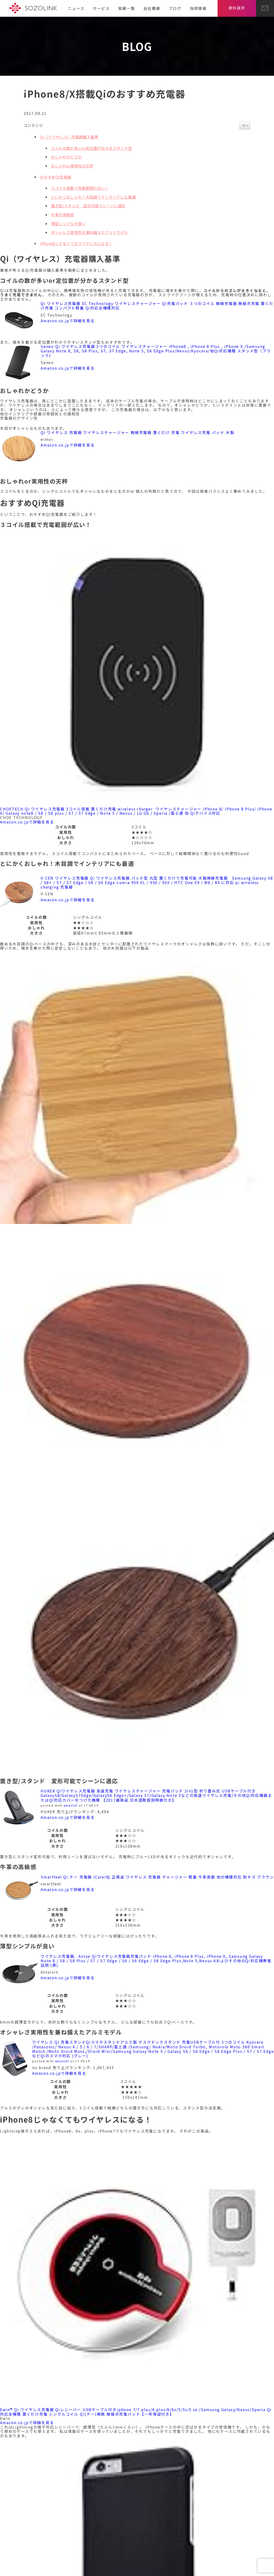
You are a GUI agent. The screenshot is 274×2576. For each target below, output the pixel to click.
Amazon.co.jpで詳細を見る (67, 320)
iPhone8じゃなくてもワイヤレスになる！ (76, 243)
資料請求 (236, 8)
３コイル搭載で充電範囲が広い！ (80, 188)
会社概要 (151, 8)
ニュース (76, 8)
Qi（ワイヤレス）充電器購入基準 (69, 137)
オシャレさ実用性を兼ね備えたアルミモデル (89, 232)
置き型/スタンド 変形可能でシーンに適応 (88, 206)
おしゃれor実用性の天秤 (72, 166)
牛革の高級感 (62, 214)
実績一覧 (126, 8)
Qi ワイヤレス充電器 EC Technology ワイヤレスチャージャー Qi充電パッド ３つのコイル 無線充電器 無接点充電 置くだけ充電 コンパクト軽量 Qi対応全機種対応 (157, 306)
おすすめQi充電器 (55, 177)
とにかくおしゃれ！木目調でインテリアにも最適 (93, 197)
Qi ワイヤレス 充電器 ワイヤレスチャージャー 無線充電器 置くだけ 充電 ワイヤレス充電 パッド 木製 (137, 432)
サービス (101, 8)
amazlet (71, 1805)
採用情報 (198, 8)
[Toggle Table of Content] (244, 125)
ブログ (175, 8)
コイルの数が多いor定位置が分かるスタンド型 (91, 148)
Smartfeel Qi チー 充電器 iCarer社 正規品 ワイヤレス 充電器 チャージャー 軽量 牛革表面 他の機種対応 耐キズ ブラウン (157, 1877)
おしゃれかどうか (66, 157)
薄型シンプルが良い (68, 223)
